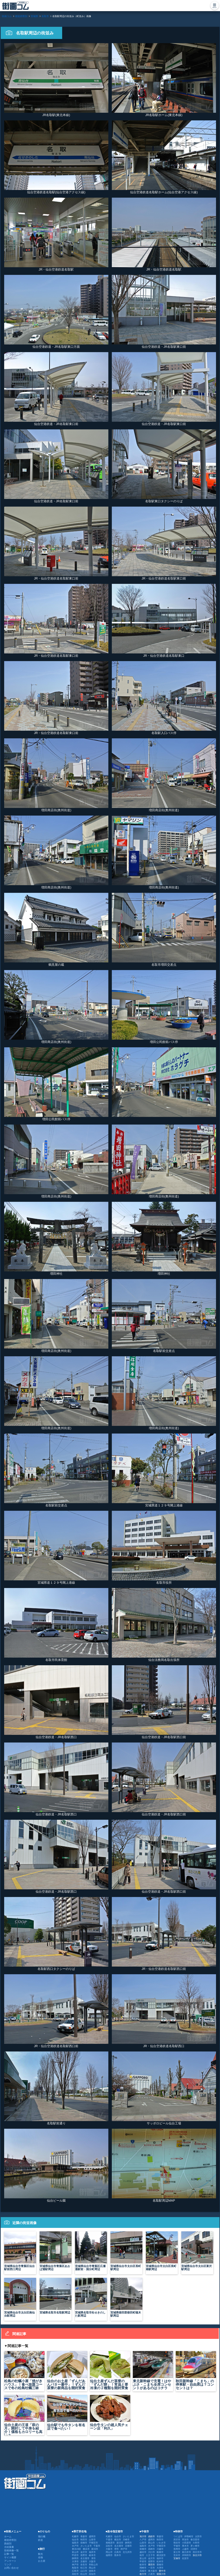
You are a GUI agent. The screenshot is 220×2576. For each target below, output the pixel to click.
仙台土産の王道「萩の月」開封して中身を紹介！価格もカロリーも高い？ (24, 2415)
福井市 (92, 2552)
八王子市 (150, 2555)
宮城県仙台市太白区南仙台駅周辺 (20, 2297)
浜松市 (109, 2546)
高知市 (92, 2574)
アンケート (10, 2560)
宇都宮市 (93, 2542)
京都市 (83, 2561)
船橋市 (160, 2552)
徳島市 (92, 2571)
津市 (93, 2558)
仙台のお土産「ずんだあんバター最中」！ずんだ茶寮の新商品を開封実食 (67, 2370)
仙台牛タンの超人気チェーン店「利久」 (110, 2412)
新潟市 (94, 2549)
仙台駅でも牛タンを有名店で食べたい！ (67, 2412)
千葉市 (96, 2546)
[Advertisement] (121, 2498)
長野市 (83, 2555)
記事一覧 (9, 2554)
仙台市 (75, 2539)
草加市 (185, 2539)
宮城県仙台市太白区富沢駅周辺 (197, 2251)
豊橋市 (160, 2564)
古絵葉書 (9, 2547)
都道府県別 (10, 2540)
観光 (40, 2554)
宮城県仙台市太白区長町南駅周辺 (162, 2251)
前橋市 (83, 2542)
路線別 (7, 2543)
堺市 (116, 2549)
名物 (40, 2557)
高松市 (75, 2574)
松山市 (83, 2574)
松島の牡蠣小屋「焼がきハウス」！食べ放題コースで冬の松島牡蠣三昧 (24, 2370)
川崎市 (126, 2539)
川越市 (160, 2549)
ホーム (7, 2536)
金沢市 (83, 2552)
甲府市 (75, 2555)
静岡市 (75, 2558)
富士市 (176, 2552)
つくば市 (177, 2536)
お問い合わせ (11, 2567)
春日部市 (195, 2539)
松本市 (160, 2561)
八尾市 (151, 2574)
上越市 (185, 2549)
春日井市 (186, 2552)
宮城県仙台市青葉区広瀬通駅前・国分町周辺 (91, 2251)
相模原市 (110, 2542)
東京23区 (76, 2549)
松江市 (83, 2567)
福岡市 (109, 2555)
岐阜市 (92, 2555)
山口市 (83, 2571)
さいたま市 (86, 2546)
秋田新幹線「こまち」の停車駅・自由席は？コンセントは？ (196, 2370)
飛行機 (41, 2536)
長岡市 (176, 2549)
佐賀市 (185, 2558)
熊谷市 (176, 2542)
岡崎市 (143, 2567)
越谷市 (143, 2552)
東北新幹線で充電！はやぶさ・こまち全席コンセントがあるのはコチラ (153, 2370)
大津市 (75, 2561)
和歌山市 (93, 2564)
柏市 (142, 2555)
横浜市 (86, 2549)
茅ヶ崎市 (195, 2546)
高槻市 (143, 2571)
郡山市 (151, 2542)
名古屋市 (84, 2558)
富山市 (75, 2552)
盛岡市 (92, 2536)
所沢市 (176, 2539)
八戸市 (143, 2539)
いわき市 (161, 2542)
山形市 (92, 2539)
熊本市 (117, 2555)
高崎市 (151, 2549)
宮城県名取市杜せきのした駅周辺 (91, 2297)
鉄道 (40, 2540)
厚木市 (185, 2546)
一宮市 (151, 2567)
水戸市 (75, 2546)
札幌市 (75, 2536)
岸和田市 (186, 2555)
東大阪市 (152, 2571)
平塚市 (176, 2546)
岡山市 (92, 2567)
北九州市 (127, 2552)
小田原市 (186, 2542)
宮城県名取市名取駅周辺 (56, 2296)
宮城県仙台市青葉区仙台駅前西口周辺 (20, 2251)
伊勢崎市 (188, 2536)
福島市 (75, 2542)
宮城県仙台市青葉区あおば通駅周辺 (56, 2251)
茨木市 (176, 2555)
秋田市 (83, 2539)
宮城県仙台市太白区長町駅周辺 (126, 2251)
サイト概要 (10, 2557)
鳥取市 (75, 2567)
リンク (7, 2564)
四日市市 (197, 2552)
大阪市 (92, 2561)
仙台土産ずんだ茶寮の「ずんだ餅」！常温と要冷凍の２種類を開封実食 (110, 2370)
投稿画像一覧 (11, 2550)
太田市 (198, 2536)
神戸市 (75, 2564)
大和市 (196, 2542)
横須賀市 (161, 2555)
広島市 (75, 2571)
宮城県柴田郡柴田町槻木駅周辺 (126, 2297)
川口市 (151, 2552)
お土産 (41, 2560)
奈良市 (83, 2564)
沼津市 (193, 2549)
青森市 (83, 2536)
